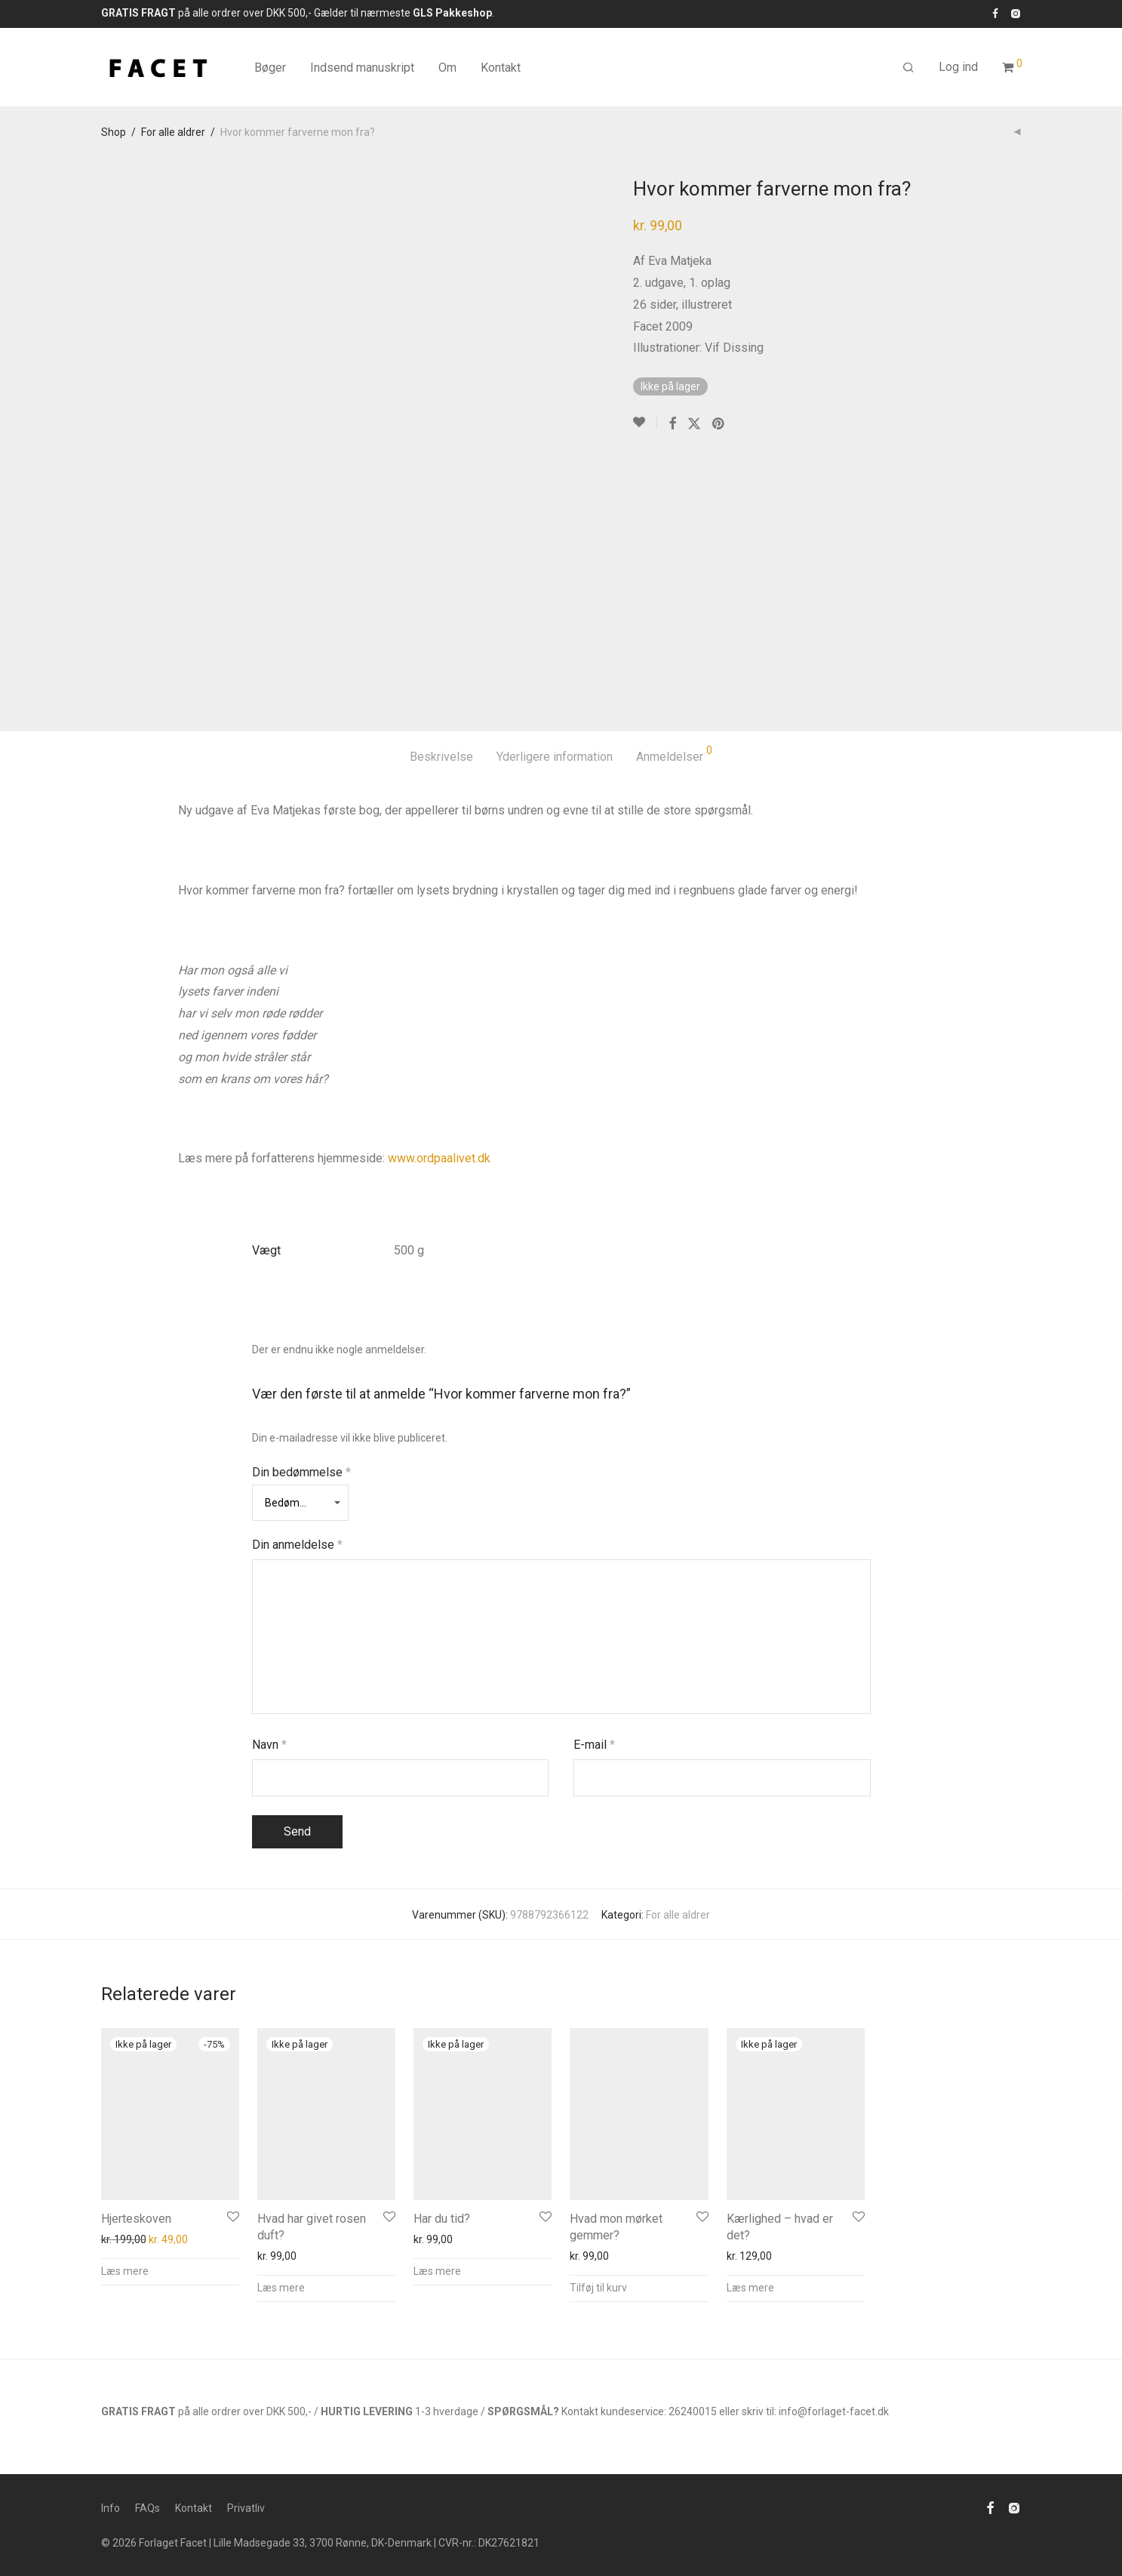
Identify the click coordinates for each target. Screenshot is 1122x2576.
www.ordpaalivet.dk (439, 1158)
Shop (113, 132)
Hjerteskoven (136, 2218)
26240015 (693, 2411)
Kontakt (501, 67)
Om (447, 67)
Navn (269, 1744)
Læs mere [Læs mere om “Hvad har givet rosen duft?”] (281, 2288)
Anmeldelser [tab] (674, 754)
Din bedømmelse (301, 1472)
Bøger (270, 67)
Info (110, 2508)
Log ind (958, 67)
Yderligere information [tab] (554, 756)
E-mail (594, 1744)
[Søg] (908, 68)
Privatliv (246, 2508)
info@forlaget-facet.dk (834, 2411)
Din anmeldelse (297, 1544)
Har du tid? (441, 2218)
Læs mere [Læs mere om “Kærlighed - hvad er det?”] (750, 2288)
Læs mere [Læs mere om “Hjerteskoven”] (125, 2271)
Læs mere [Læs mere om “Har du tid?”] (437, 2271)
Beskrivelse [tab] (441, 756)
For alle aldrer (173, 132)
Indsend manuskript (362, 67)
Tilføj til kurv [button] (598, 2288)
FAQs (147, 2508)
